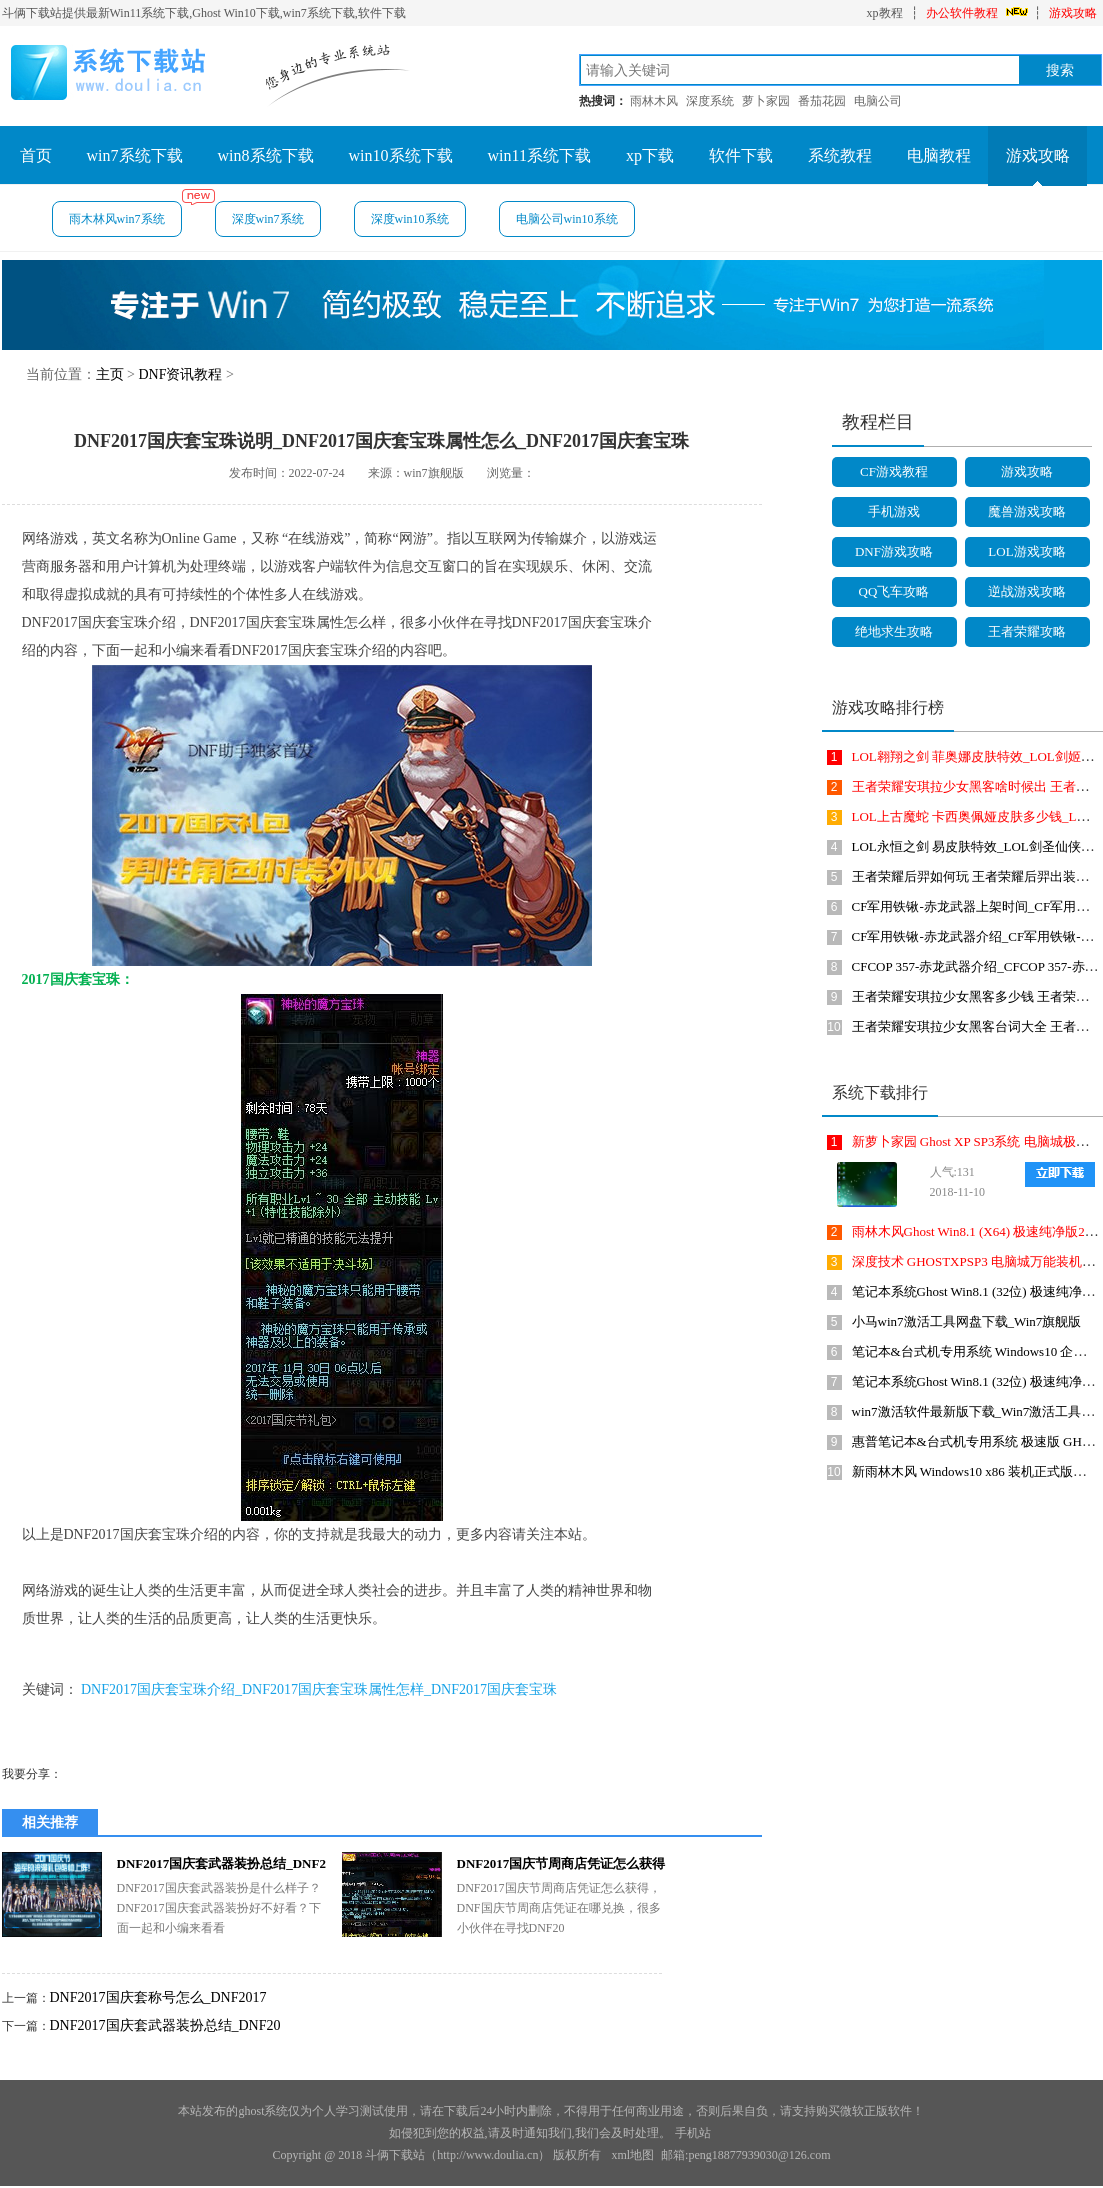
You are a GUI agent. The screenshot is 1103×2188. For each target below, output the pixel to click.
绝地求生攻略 (894, 631)
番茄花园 (822, 101)
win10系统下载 (401, 155)
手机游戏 (894, 511)
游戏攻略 (1073, 13)
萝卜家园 (766, 101)
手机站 (693, 2133)
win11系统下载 (539, 155)
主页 (110, 374)
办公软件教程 (962, 13)
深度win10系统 (410, 219)
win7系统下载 (135, 155)
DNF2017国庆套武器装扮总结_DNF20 (165, 2025)
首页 (36, 155)
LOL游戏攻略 (1026, 551)
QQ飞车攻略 (894, 591)
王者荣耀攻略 (1027, 631)
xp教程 (885, 13)
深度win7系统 (268, 219)
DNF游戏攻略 (894, 551)
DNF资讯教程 (180, 374)
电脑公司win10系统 (567, 219)
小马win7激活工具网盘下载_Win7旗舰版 (967, 1321)
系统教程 (840, 155)
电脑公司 (878, 101)
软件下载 (741, 155)
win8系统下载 (266, 155)
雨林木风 (654, 101)
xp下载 (650, 155)
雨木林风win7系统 (125, 213)
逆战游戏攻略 (1027, 591)
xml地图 (632, 2155)
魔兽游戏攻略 (1027, 511)
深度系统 (710, 101)
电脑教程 (939, 155)
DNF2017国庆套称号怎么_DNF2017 (158, 1997)
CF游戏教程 (894, 471)
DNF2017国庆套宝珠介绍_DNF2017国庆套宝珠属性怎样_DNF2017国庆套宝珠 (319, 1689)
